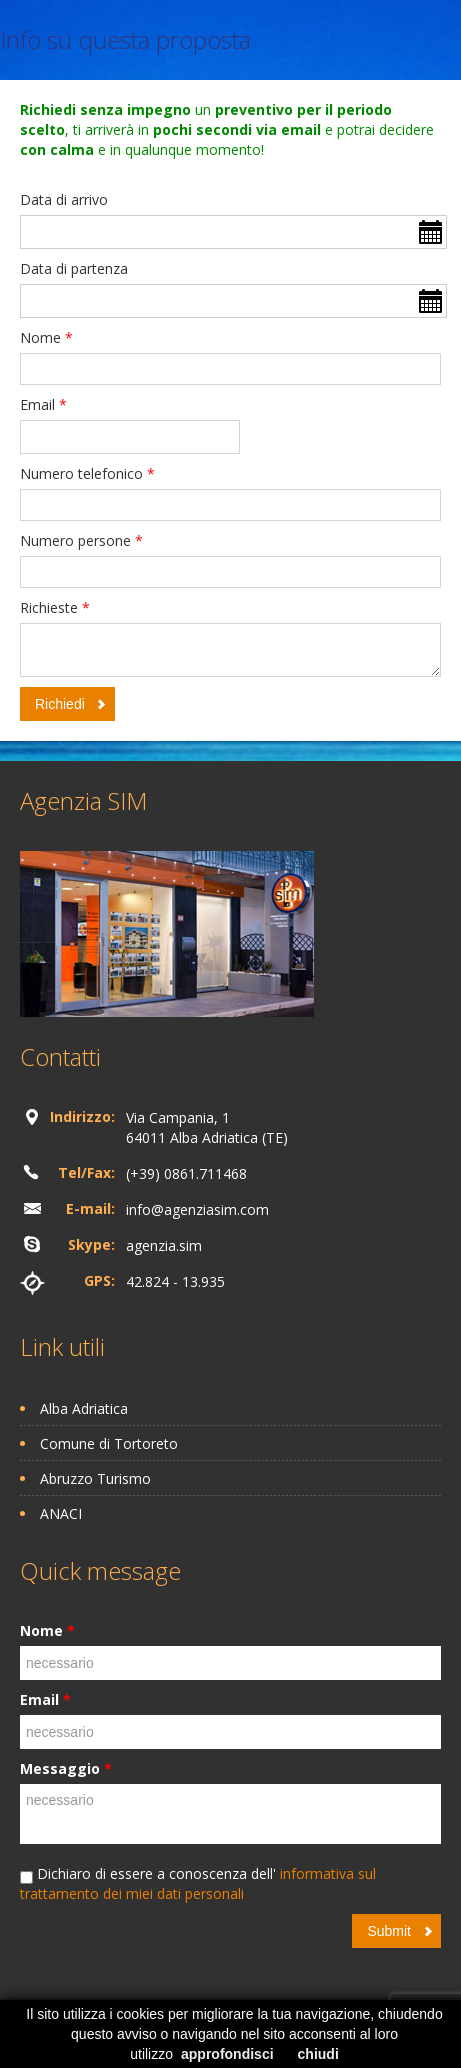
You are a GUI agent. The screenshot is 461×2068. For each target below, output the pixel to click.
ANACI (61, 1513)
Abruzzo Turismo (95, 1478)
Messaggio (66, 1768)
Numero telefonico (87, 473)
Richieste (55, 607)
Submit (389, 1931)
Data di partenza (74, 268)
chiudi (318, 2054)
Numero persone (81, 540)
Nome (46, 337)
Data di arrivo (64, 199)
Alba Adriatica (84, 1408)
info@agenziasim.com (197, 1209)
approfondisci (227, 2054)
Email (43, 404)
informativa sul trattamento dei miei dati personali (198, 1883)
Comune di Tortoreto (109, 1443)
